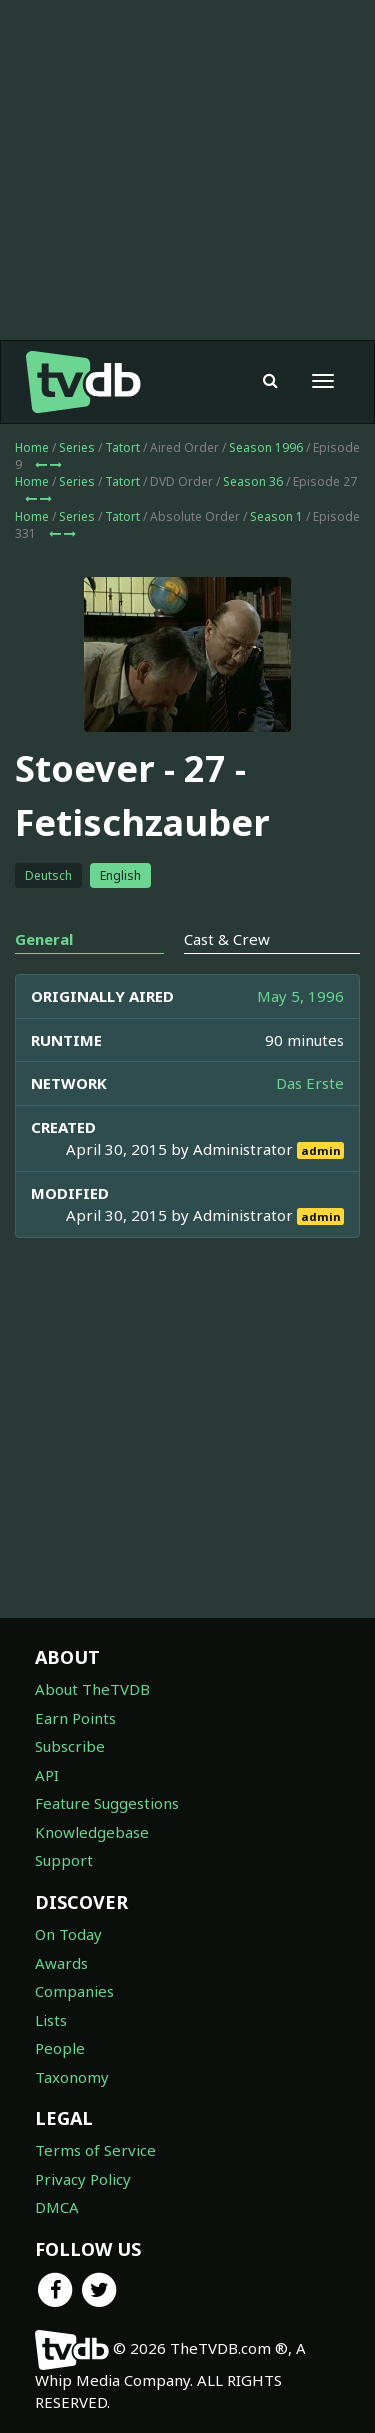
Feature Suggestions (107, 1803)
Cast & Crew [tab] (227, 939)
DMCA (57, 2207)
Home (32, 447)
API (47, 1775)
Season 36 (253, 481)
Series (77, 447)
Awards (61, 1963)
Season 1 (276, 516)
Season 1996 (266, 447)
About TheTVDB (92, 1689)
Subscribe (70, 1746)
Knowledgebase (92, 1832)
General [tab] (44, 939)
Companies (74, 1991)
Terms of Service (95, 2150)
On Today (68, 1934)
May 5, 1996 (300, 996)
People (60, 2048)
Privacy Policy (83, 2179)
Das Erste (310, 1083)
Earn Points (75, 1718)
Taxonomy (72, 2077)
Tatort (122, 447)
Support (64, 1860)
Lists (51, 2020)
